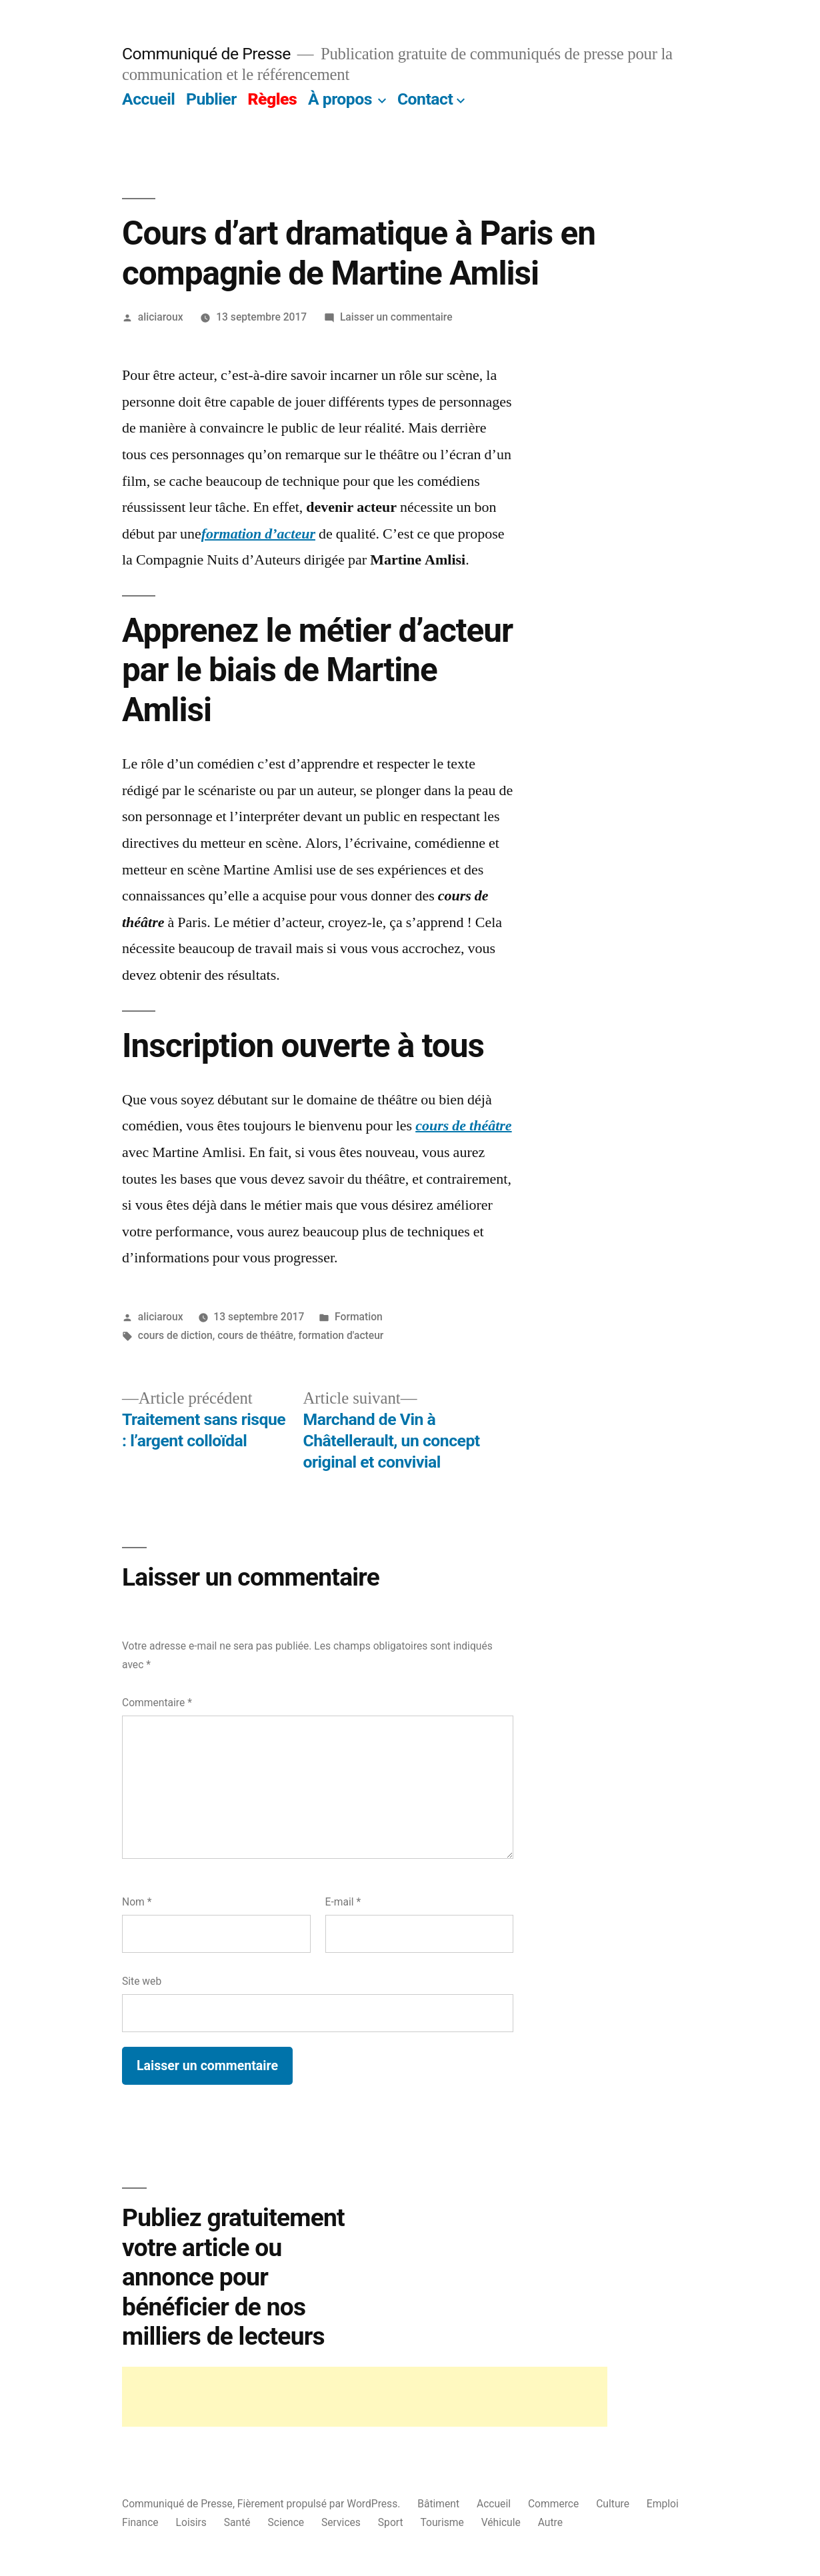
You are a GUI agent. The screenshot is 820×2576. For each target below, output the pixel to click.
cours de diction (175, 1335)
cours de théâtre (255, 1335)
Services (341, 2522)
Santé (237, 2522)
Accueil (148, 99)
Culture (612, 2503)
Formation (359, 1316)
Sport (390, 2522)
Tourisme (442, 2522)
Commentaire (157, 1702)
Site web (141, 1981)
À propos (340, 99)
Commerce (553, 2503)
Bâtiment (438, 2503)
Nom (136, 1902)
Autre (550, 2522)
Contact (425, 99)
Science (286, 2522)
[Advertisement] (364, 2397)
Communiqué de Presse (206, 53)
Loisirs (191, 2522)
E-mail (343, 1902)
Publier (211, 99)
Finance (140, 2522)
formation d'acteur (340, 1335)
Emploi (663, 2503)
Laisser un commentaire (396, 317)
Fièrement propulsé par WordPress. (320, 2503)
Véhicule (501, 2522)
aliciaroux (160, 317)
